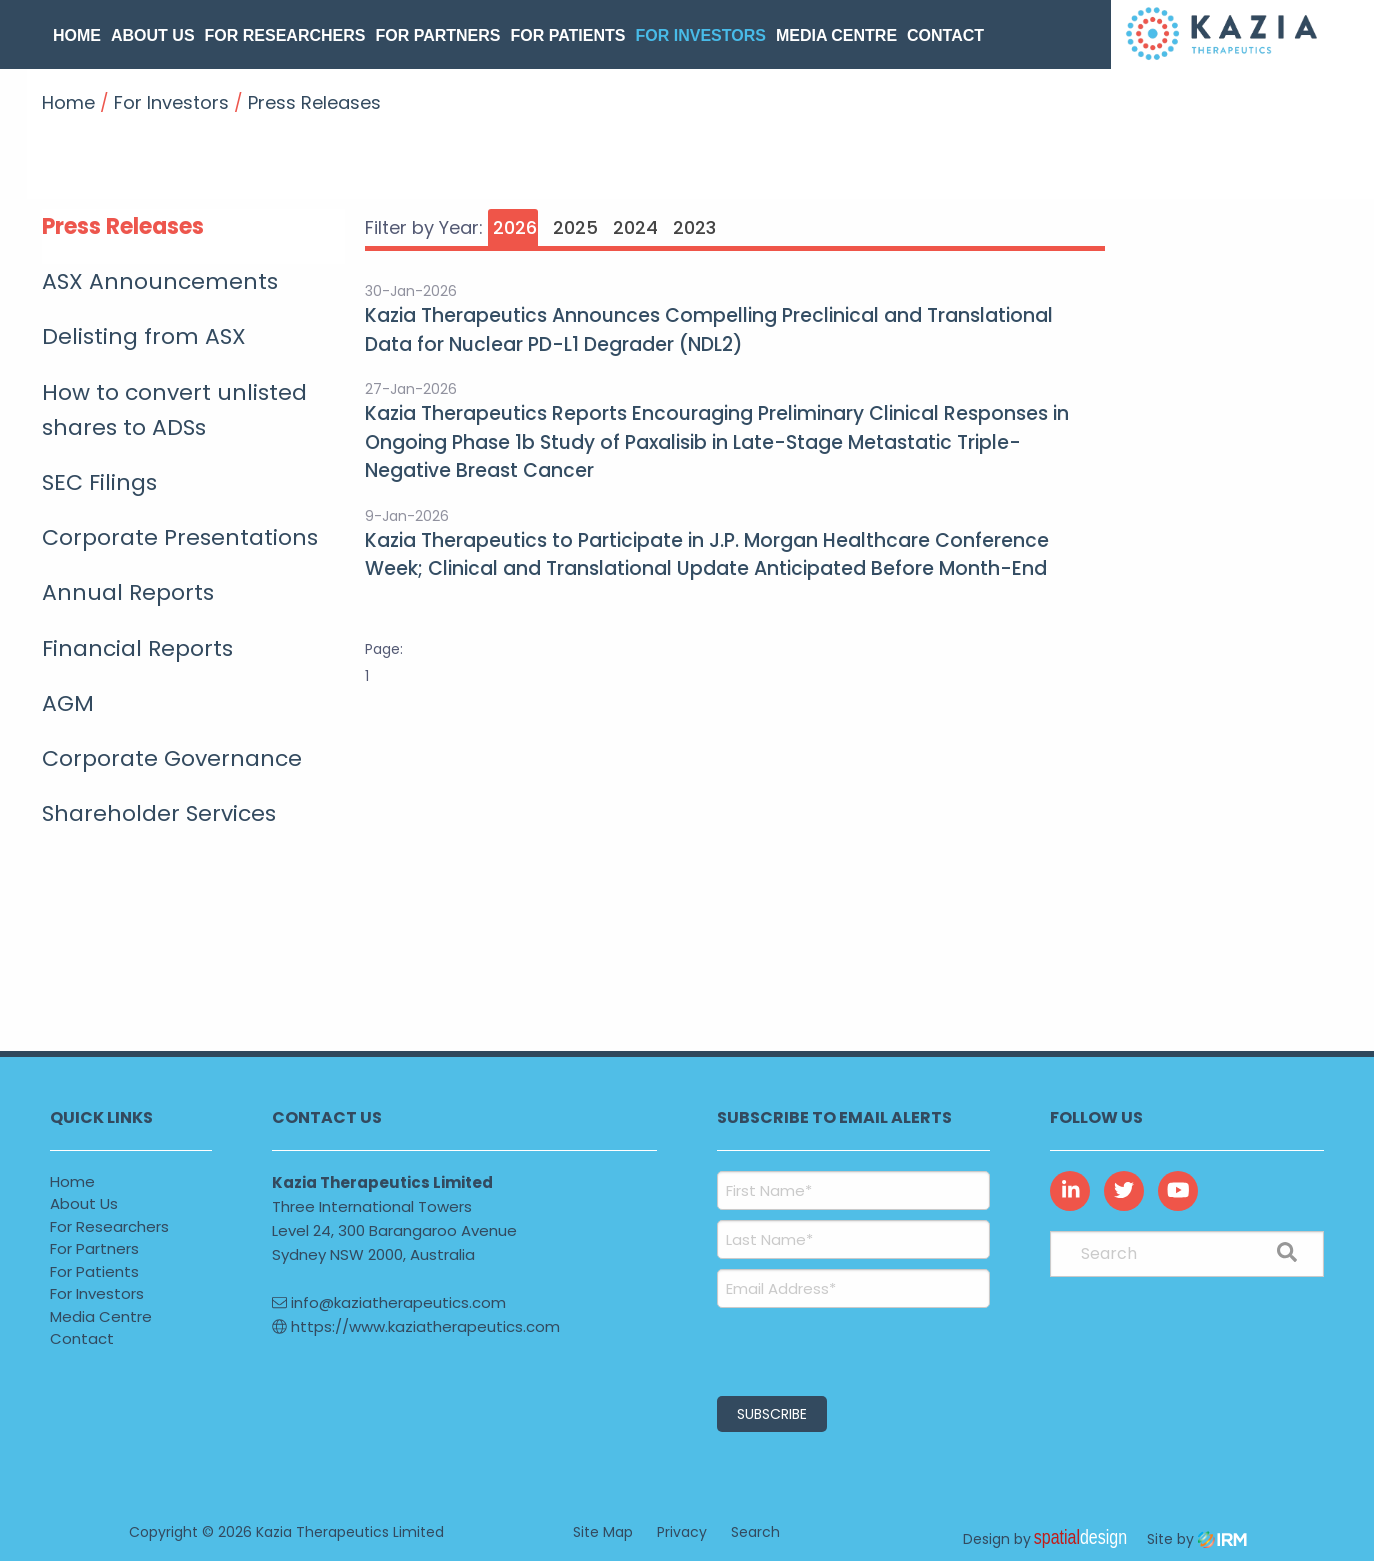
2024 (635, 227)
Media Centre (836, 35)
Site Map (603, 1531)
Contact (945, 35)
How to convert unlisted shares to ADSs (174, 410)
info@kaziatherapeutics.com (389, 1302)
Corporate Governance (172, 758)
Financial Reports (137, 648)
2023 (694, 227)
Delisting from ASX (144, 336)
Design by (1050, 1538)
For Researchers (285, 35)
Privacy (682, 1531)
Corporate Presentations (180, 537)
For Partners (437, 35)
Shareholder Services (159, 813)
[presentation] (838, 1349)
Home (77, 35)
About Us (153, 35)
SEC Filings (99, 482)
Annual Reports (128, 592)
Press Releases (123, 226)
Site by (1197, 1538)
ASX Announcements (160, 281)
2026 (515, 227)
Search (755, 1531)
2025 (575, 227)
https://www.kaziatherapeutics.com (416, 1326)
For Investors (700, 35)
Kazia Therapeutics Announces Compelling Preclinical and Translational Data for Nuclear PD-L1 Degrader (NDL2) (709, 330)
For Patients (568, 35)
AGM (68, 703)
